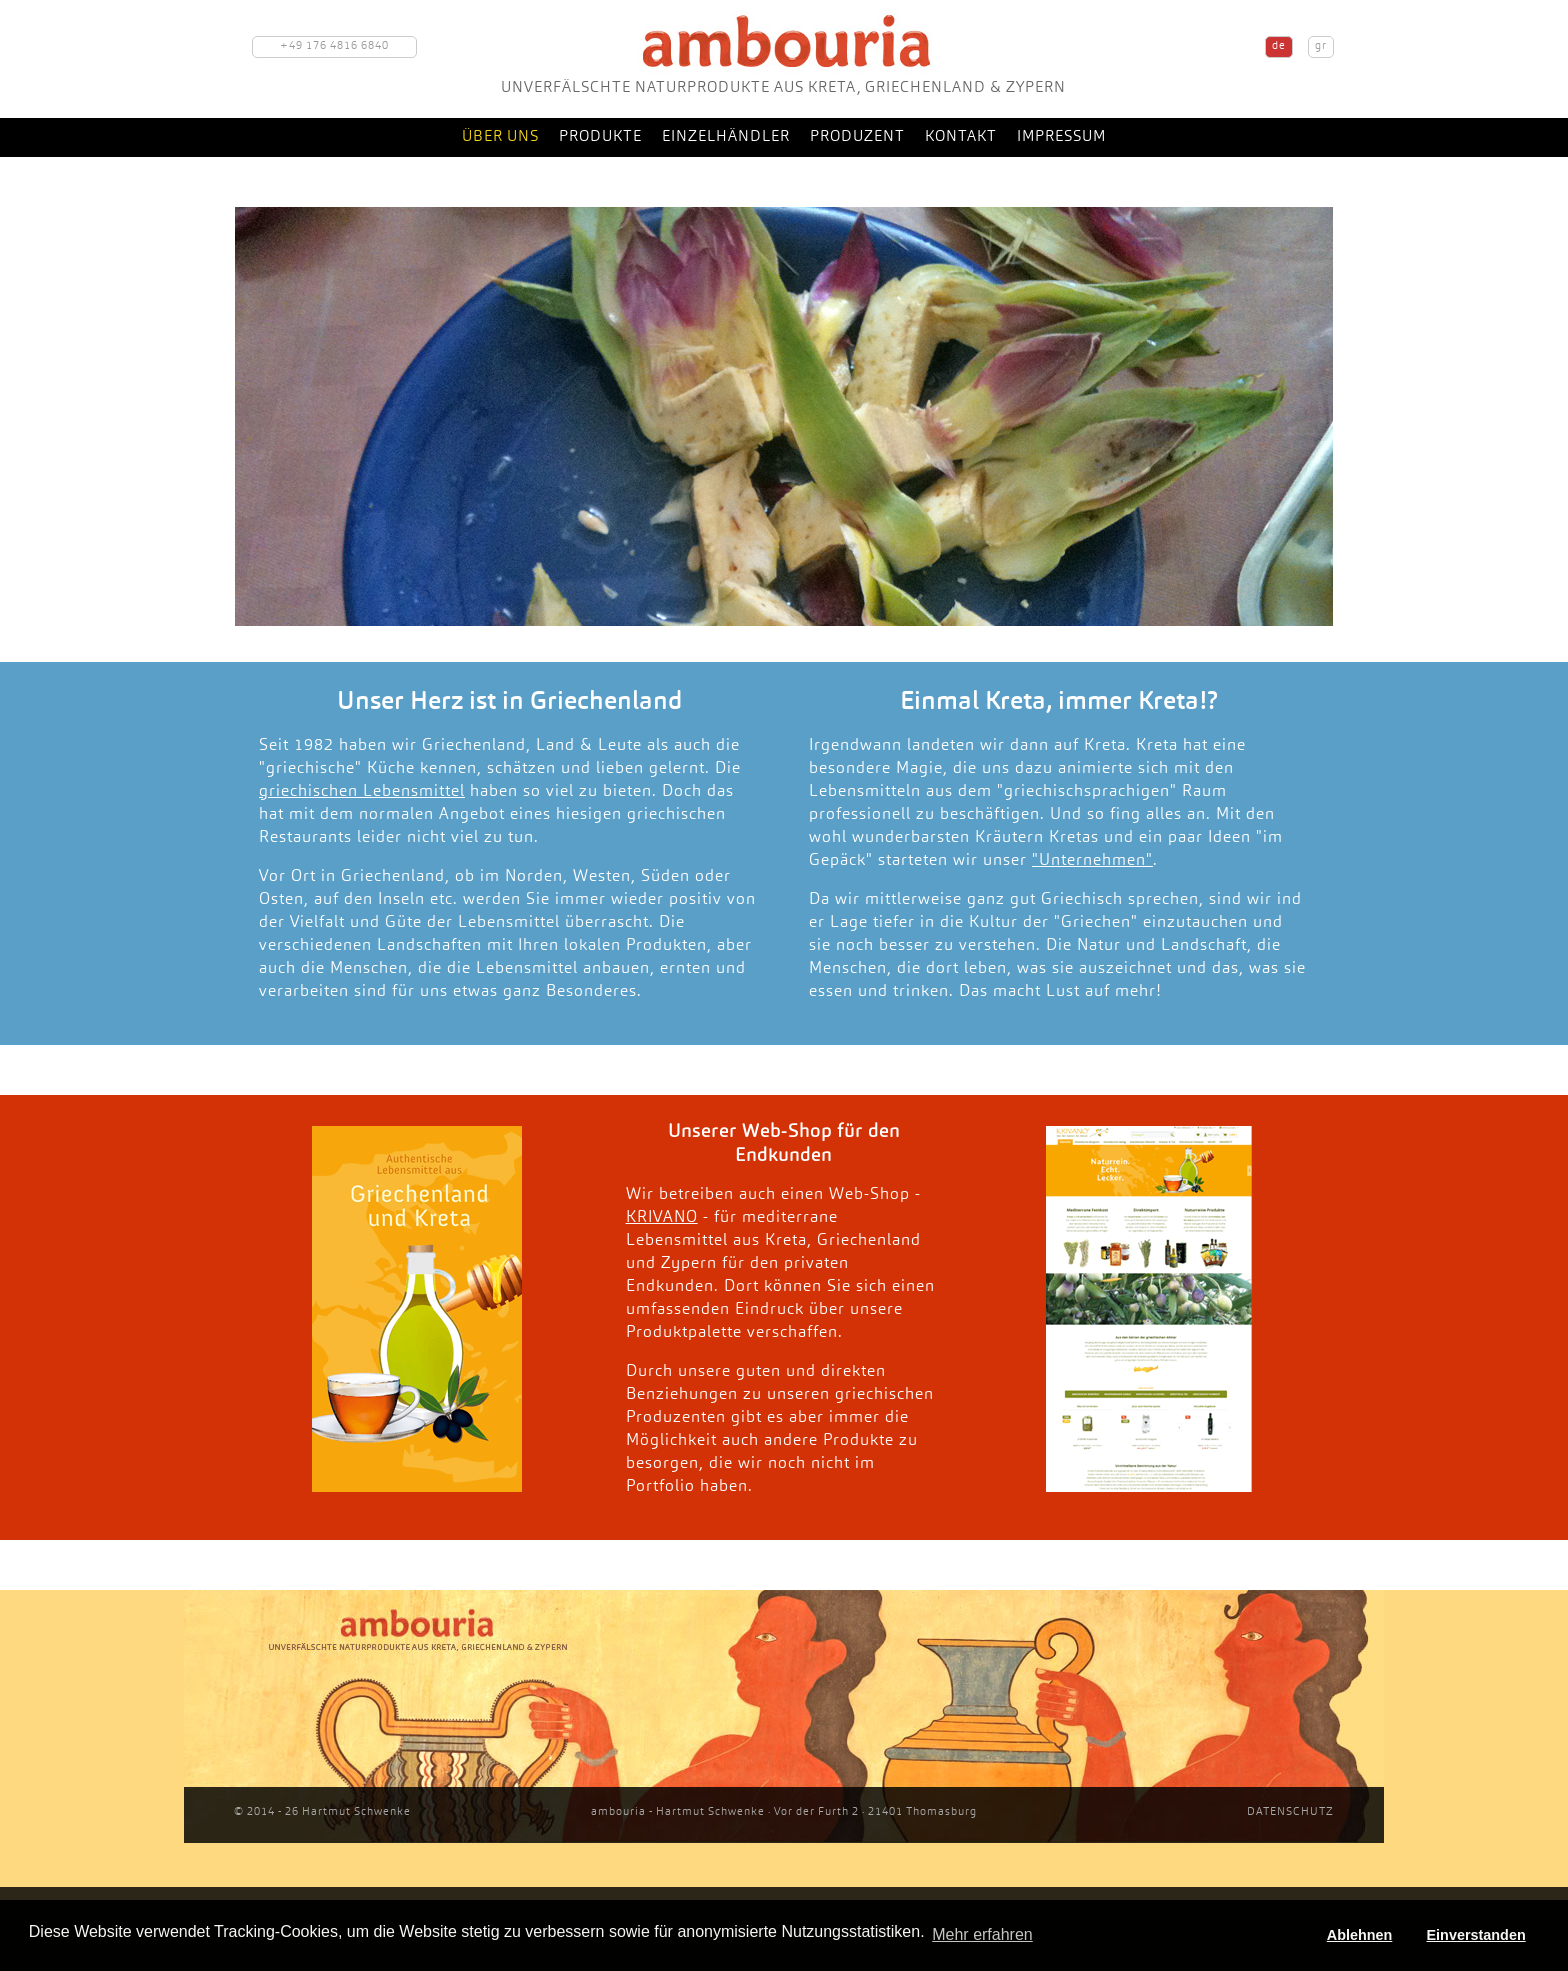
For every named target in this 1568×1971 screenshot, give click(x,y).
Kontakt (961, 137)
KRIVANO (662, 1218)
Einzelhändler (726, 137)
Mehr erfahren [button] (982, 1934)
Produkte (600, 137)
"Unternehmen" (1092, 861)
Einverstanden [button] (1476, 1935)
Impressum (1061, 137)
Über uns (500, 137)
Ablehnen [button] (1360, 1935)
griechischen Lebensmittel (362, 792)
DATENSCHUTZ (1290, 1812)
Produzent (857, 137)
